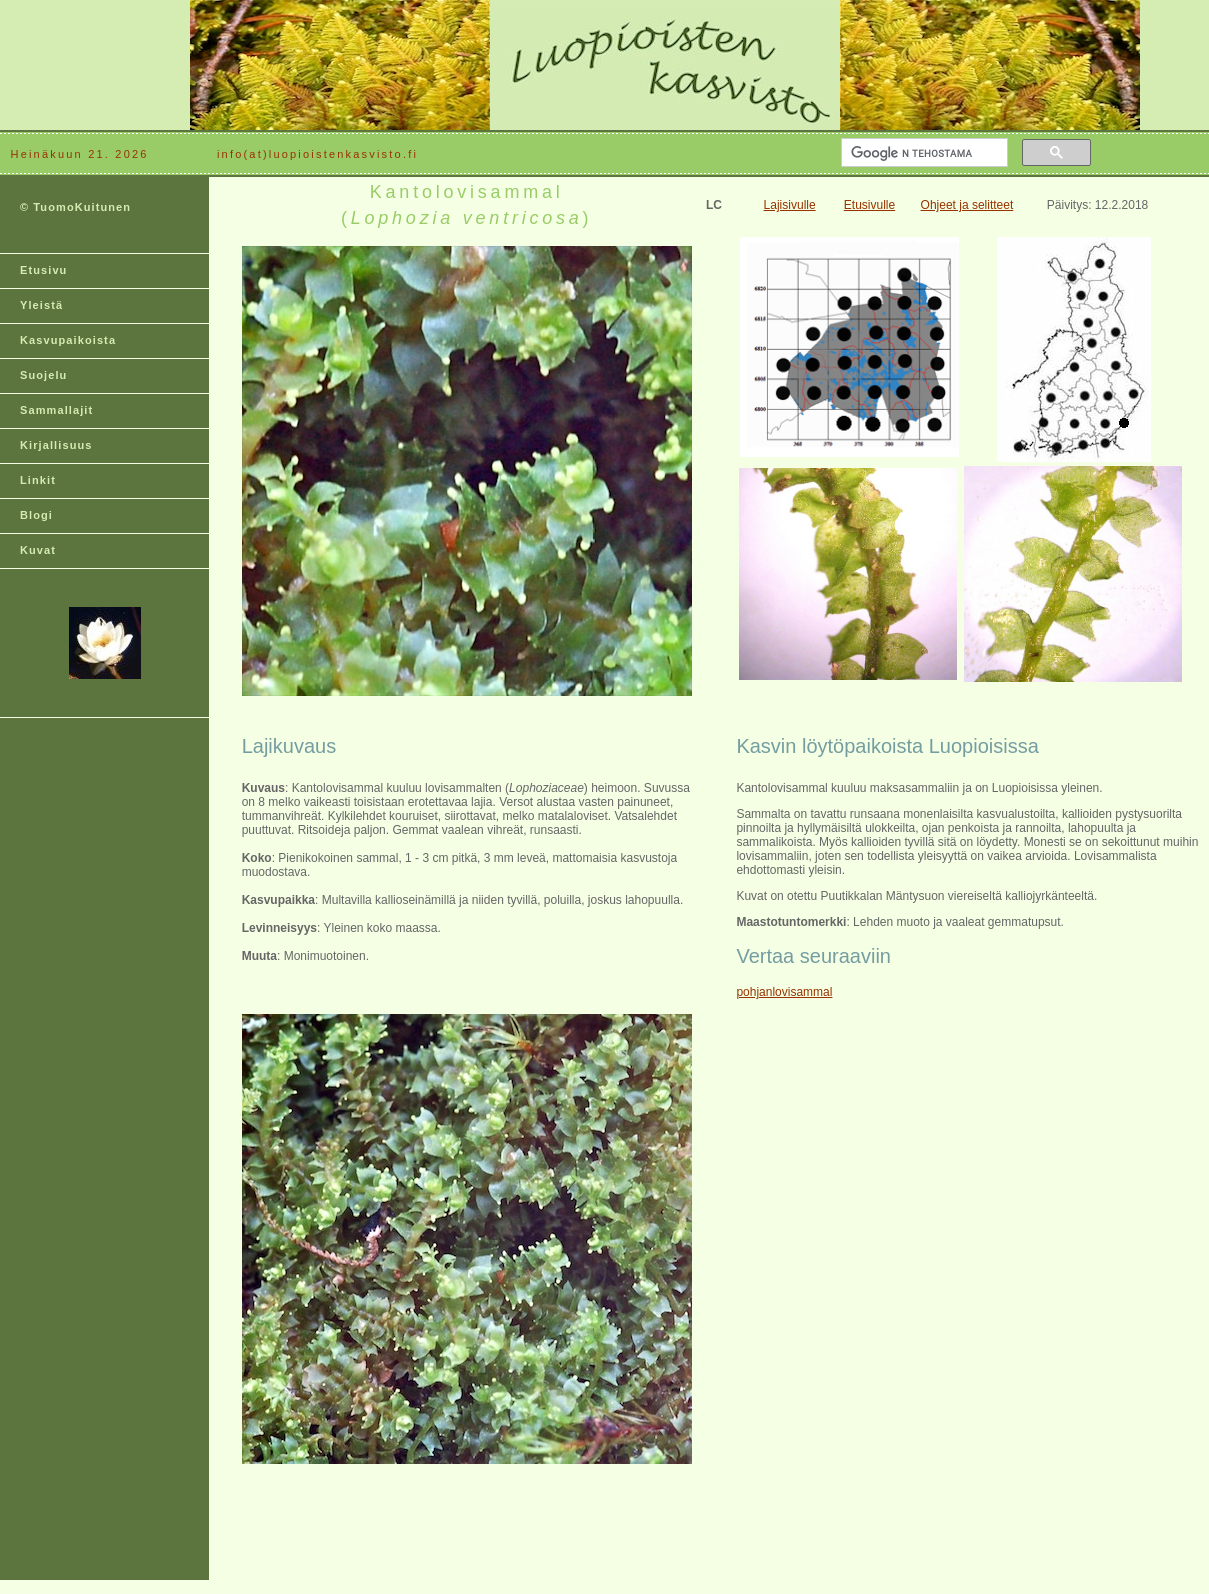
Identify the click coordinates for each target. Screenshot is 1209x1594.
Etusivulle (869, 205)
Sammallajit (56, 410)
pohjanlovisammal (784, 992)
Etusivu (43, 270)
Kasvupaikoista (68, 340)
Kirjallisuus (56, 445)
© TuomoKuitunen (75, 207)
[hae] (922, 153)
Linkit (38, 480)
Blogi (36, 515)
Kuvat (38, 550)
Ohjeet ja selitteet (967, 205)
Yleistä (41, 305)
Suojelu (43, 375)
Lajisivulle (790, 205)
